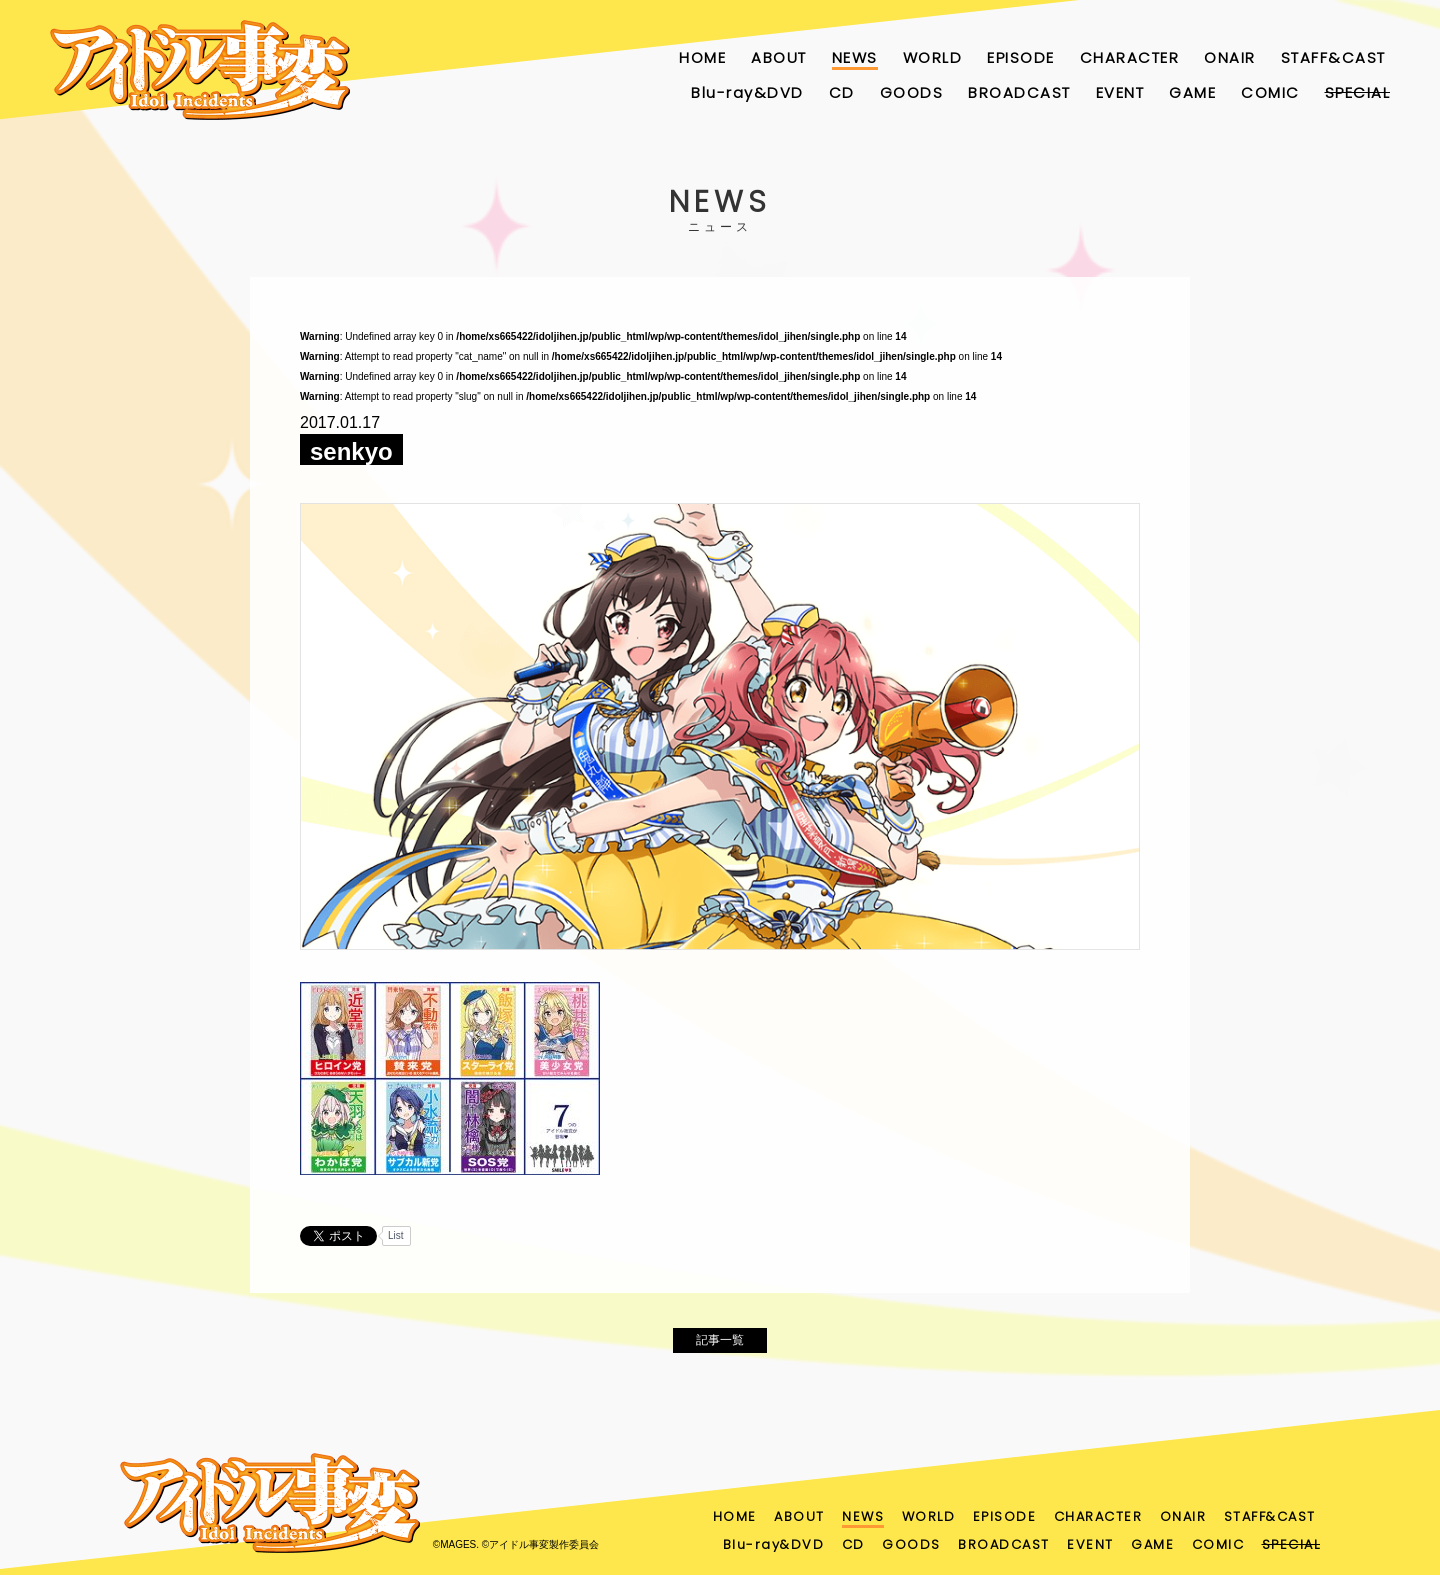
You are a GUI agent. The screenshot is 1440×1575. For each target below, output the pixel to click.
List (396, 1235)
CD (842, 92)
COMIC (1270, 92)
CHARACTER (1130, 57)
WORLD (933, 57)
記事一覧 (720, 1346)
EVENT (1120, 92)
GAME (1192, 92)
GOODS (912, 92)
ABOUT (779, 57)
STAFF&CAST (1333, 57)
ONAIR (1230, 57)
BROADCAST (1019, 92)
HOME (702, 57)
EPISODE (1021, 57)
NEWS (855, 57)
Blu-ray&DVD (747, 92)
